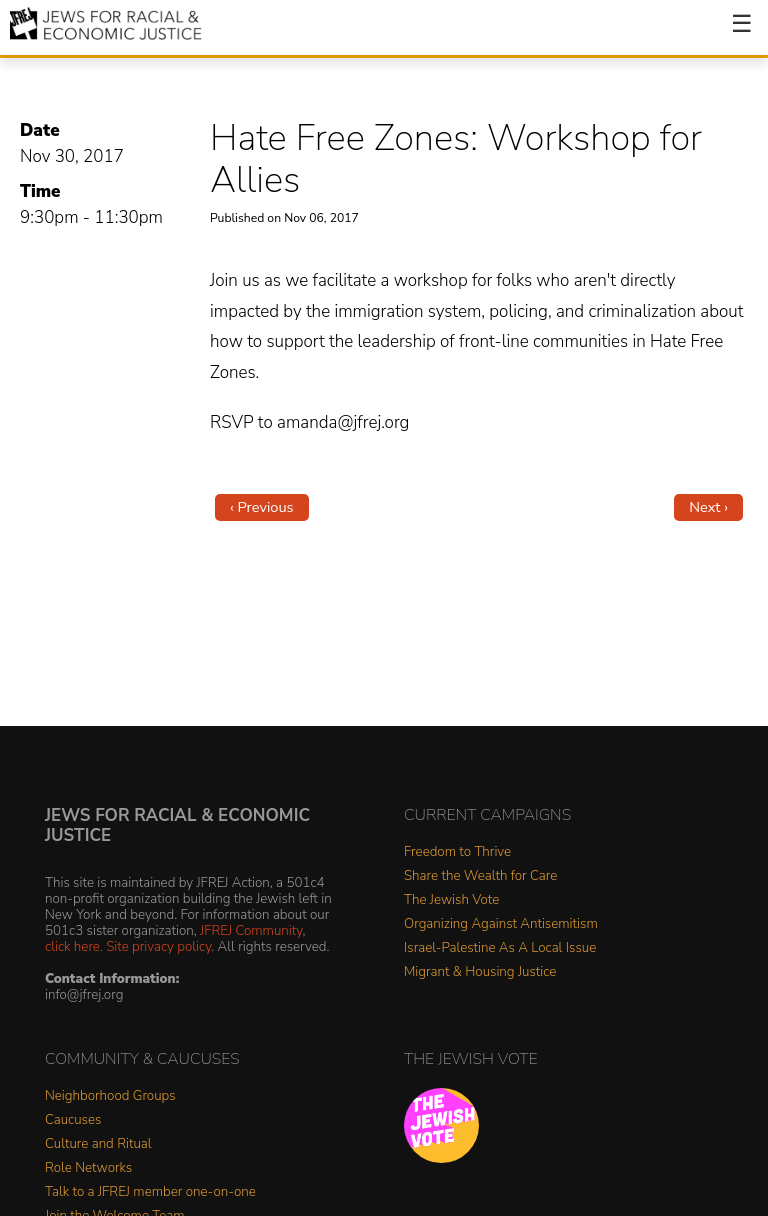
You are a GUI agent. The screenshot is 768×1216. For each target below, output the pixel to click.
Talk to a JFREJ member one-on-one (150, 1192)
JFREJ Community (251, 930)
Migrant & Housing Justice (480, 972)
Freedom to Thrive (457, 852)
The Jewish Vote (451, 900)
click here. (74, 946)
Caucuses (73, 1120)
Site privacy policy (158, 946)
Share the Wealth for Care (480, 876)
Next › (708, 507)
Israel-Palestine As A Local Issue (500, 948)
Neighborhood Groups (110, 1096)
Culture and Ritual (98, 1144)
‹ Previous (262, 507)
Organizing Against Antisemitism (501, 924)
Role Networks (88, 1168)
